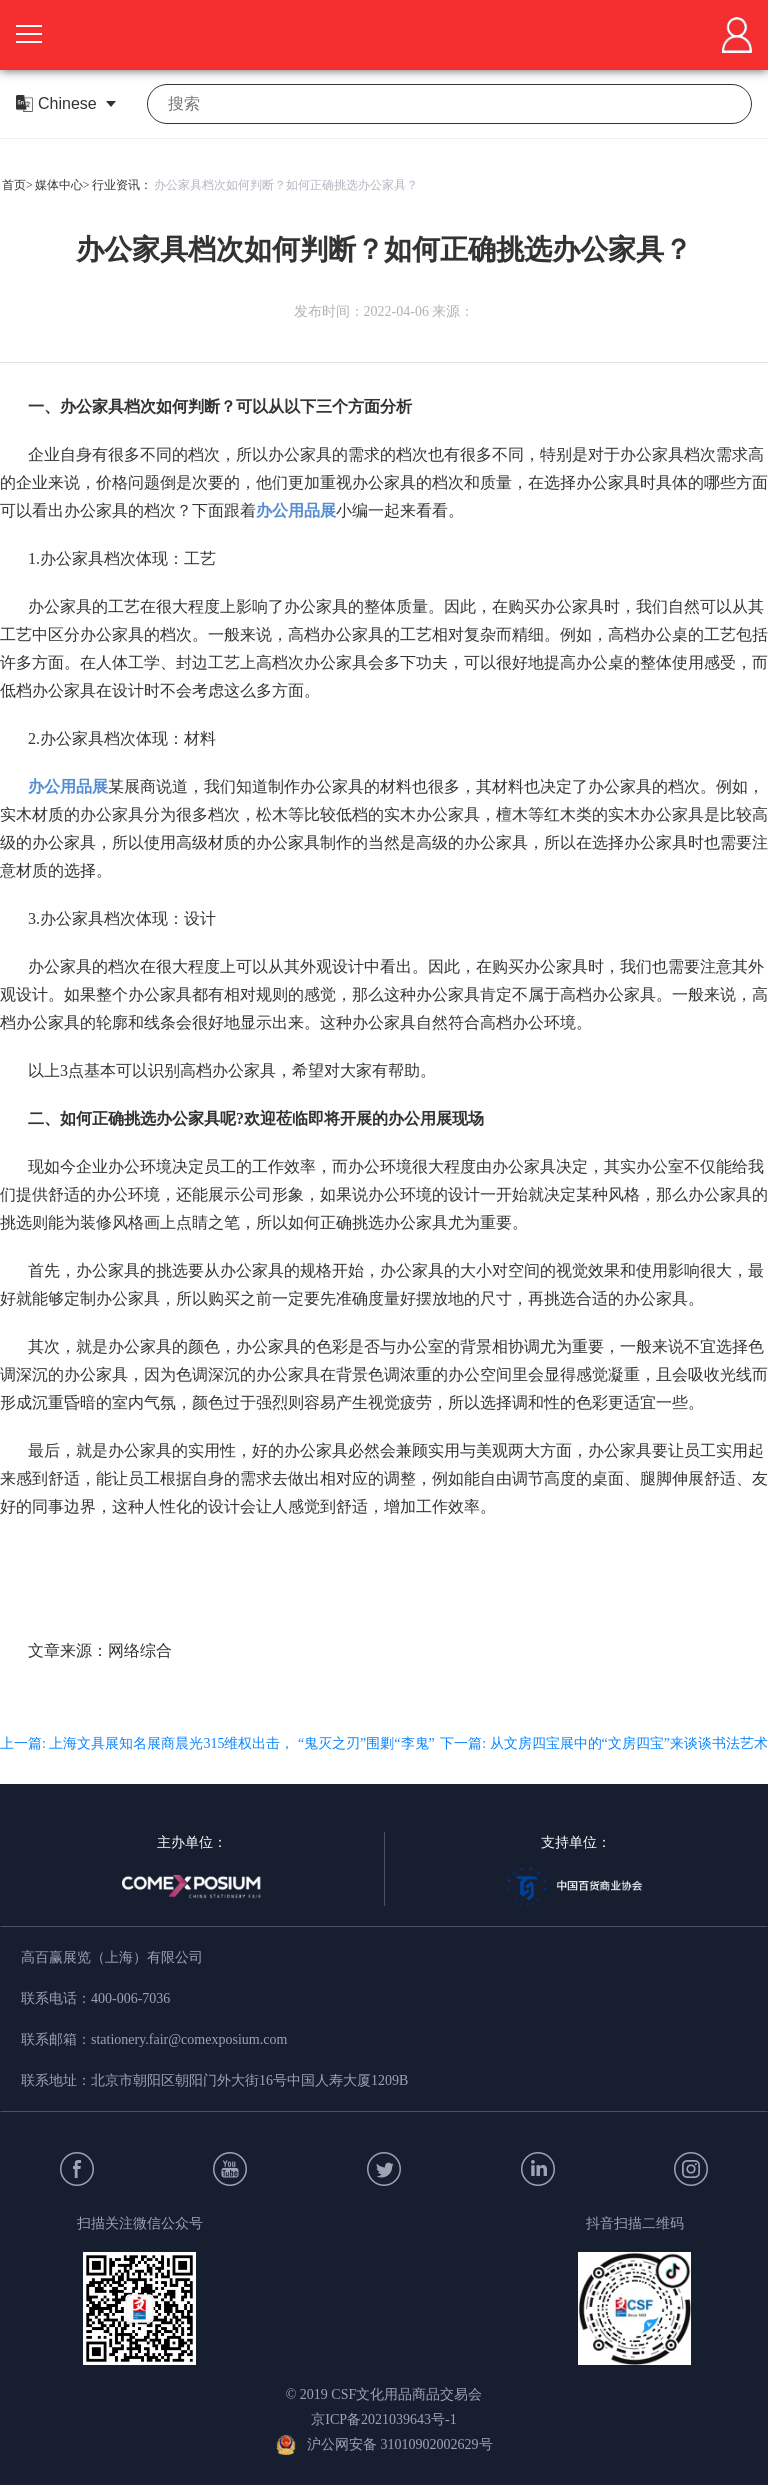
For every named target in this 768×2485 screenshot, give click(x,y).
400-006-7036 (130, 1998)
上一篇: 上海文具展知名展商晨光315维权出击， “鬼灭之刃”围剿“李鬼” (217, 1743)
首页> (17, 185)
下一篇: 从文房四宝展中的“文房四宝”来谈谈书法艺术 (604, 1743)
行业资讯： (122, 185)
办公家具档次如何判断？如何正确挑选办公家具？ (286, 185)
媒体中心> (62, 185)
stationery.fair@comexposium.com (189, 2039)
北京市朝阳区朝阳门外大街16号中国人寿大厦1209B (249, 2080)
